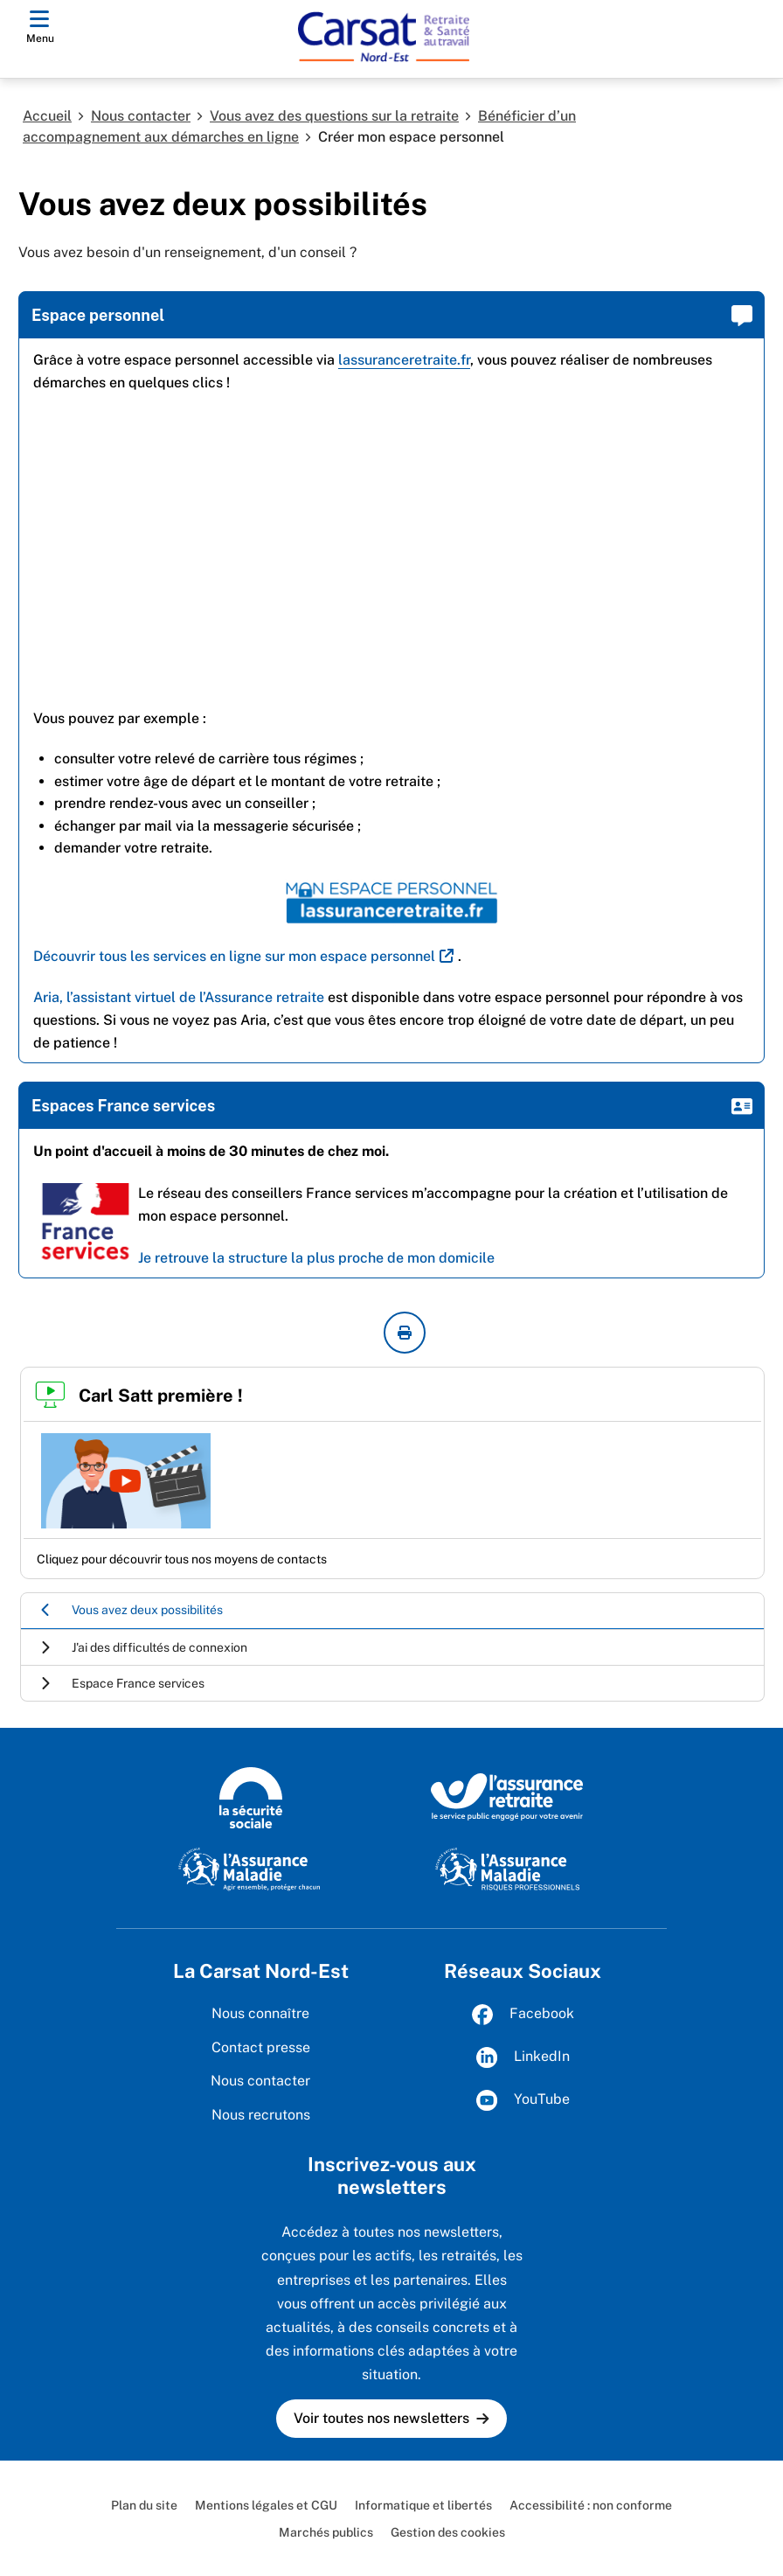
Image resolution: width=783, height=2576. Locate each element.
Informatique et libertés (423, 2505)
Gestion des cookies (448, 2532)
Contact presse (260, 2047)
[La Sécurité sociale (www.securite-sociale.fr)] (251, 1796)
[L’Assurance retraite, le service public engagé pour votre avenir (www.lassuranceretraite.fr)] (507, 1796)
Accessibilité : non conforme (590, 2505)
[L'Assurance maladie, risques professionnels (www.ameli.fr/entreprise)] (507, 1868)
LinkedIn (523, 2057)
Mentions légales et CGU (266, 2505)
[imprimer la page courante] (404, 1332)
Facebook (523, 2014)
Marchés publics (326, 2532)
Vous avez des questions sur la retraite (334, 116)
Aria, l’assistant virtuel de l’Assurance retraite (178, 997)
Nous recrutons (260, 2114)
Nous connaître (260, 2013)
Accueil (47, 116)
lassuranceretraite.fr (404, 360)
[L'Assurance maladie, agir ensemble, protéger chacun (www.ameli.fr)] (251, 1868)
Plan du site (144, 2505)
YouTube (523, 2100)
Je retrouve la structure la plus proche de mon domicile (316, 1258)
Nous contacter (141, 116)
